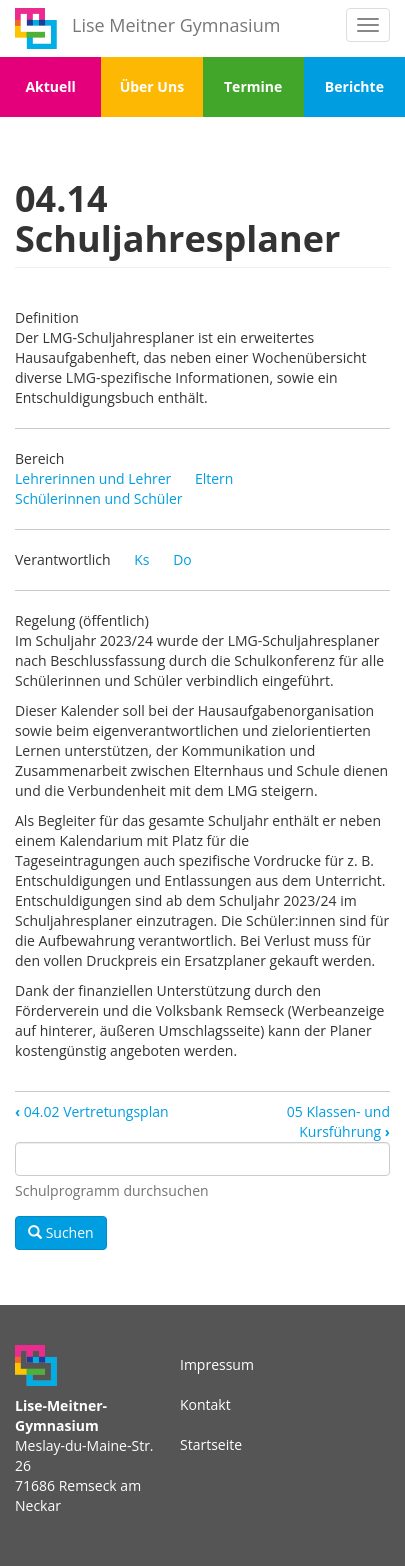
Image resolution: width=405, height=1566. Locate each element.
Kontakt (205, 1404)
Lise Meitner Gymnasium (176, 25)
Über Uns (152, 86)
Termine (253, 86)
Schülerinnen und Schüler (99, 498)
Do (182, 559)
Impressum (217, 1364)
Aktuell (50, 86)
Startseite (211, 1444)
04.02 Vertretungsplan (92, 1111)
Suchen (61, 1232)
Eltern (214, 478)
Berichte (354, 86)
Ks (141, 559)
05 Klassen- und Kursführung (338, 1121)
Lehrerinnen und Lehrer (93, 478)
